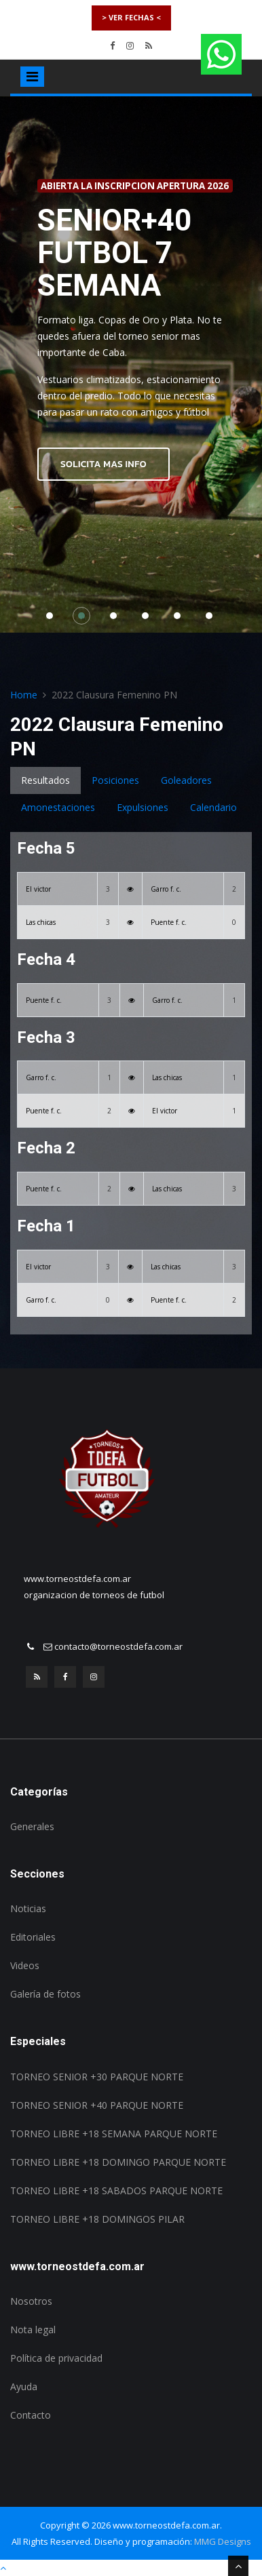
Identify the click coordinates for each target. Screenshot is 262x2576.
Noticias (28, 1908)
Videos (24, 1965)
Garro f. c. (166, 889)
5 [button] (180, 619)
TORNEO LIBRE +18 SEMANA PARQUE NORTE (113, 2133)
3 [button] (117, 619)
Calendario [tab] (213, 807)
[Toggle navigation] (32, 76)
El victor (38, 889)
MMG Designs (222, 2541)
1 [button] (53, 619)
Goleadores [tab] (186, 780)
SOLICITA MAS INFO (103, 464)
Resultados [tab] (45, 780)
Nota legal (33, 2329)
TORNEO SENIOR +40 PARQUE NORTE (96, 2105)
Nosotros (31, 2301)
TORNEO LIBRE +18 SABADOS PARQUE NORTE (116, 2190)
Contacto (30, 2415)
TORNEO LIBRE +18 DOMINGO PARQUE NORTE (118, 2162)
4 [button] (148, 619)
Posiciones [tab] (115, 780)
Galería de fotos (45, 1993)
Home (23, 694)
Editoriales (33, 1936)
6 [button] (212, 619)
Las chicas (41, 922)
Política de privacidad (56, 2358)
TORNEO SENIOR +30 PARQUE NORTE (96, 2076)
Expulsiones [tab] (142, 807)
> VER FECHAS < (131, 17)
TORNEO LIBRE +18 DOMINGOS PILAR (97, 2219)
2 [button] (85, 619)
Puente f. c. (169, 922)
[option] (131, 364)
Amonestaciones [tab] (58, 807)
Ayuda (23, 2386)
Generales (32, 1826)
